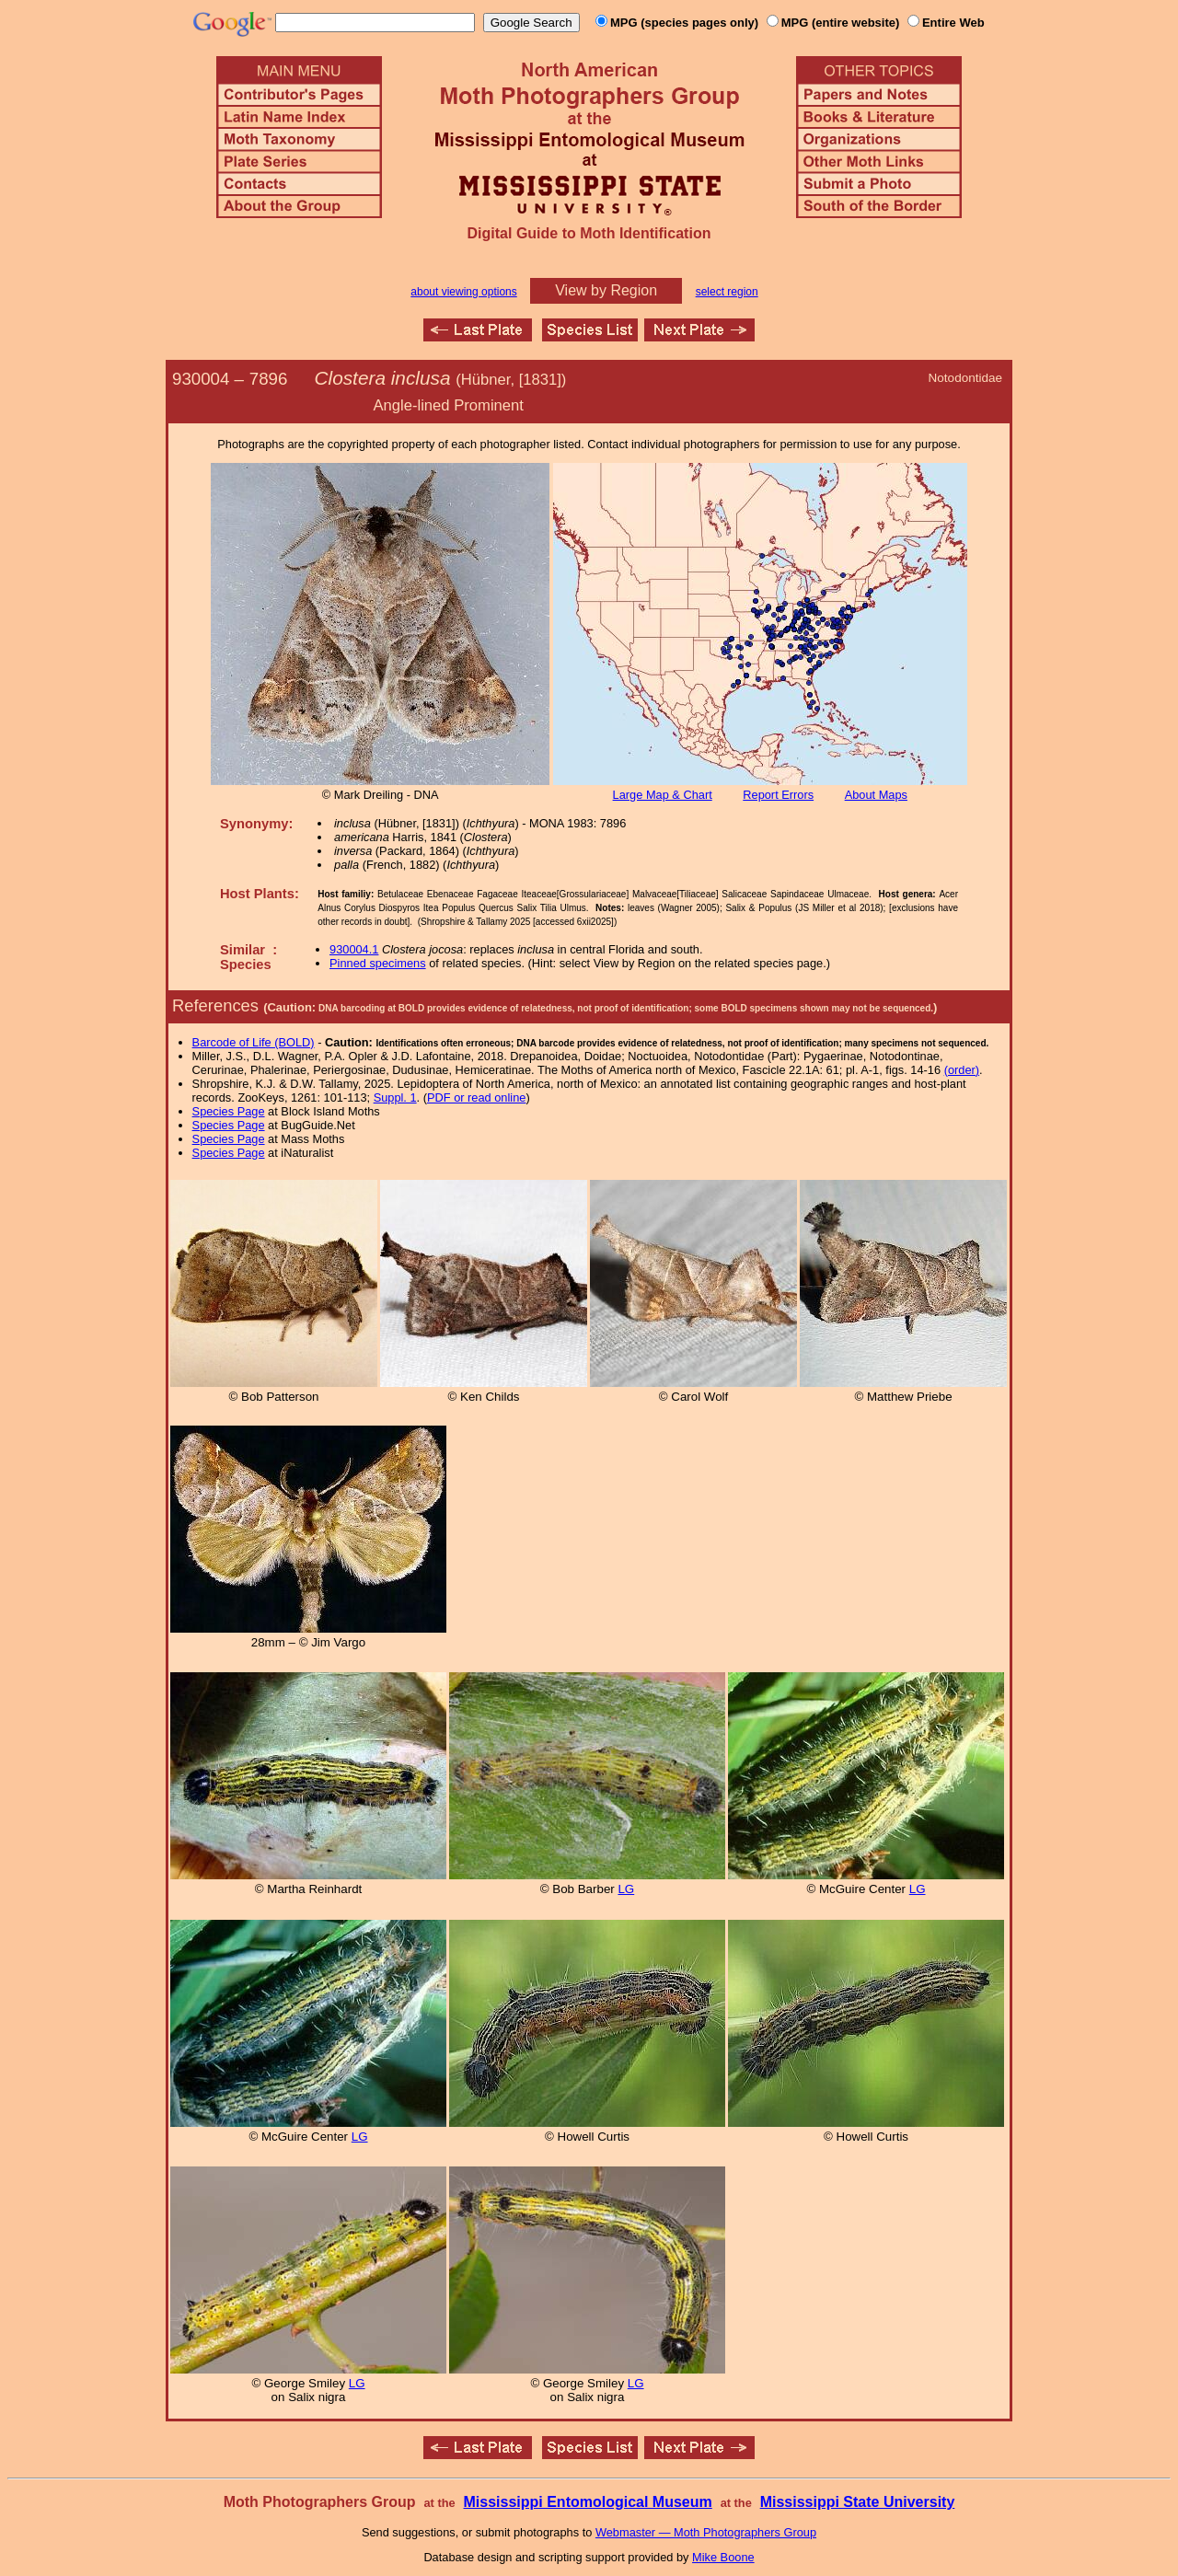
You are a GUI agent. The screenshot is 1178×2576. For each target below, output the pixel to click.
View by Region (606, 290)
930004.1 (353, 949)
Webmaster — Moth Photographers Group (705, 2532)
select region (727, 291)
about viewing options (463, 291)
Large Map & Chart (662, 795)
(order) (961, 1070)
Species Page (228, 1111)
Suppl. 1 (395, 1097)
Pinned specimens (377, 963)
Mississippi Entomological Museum (587, 2502)
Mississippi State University (857, 2502)
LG (626, 1889)
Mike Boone (723, 2557)
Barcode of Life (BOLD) (253, 1042)
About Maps (876, 795)
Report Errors (778, 795)
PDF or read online (476, 1097)
